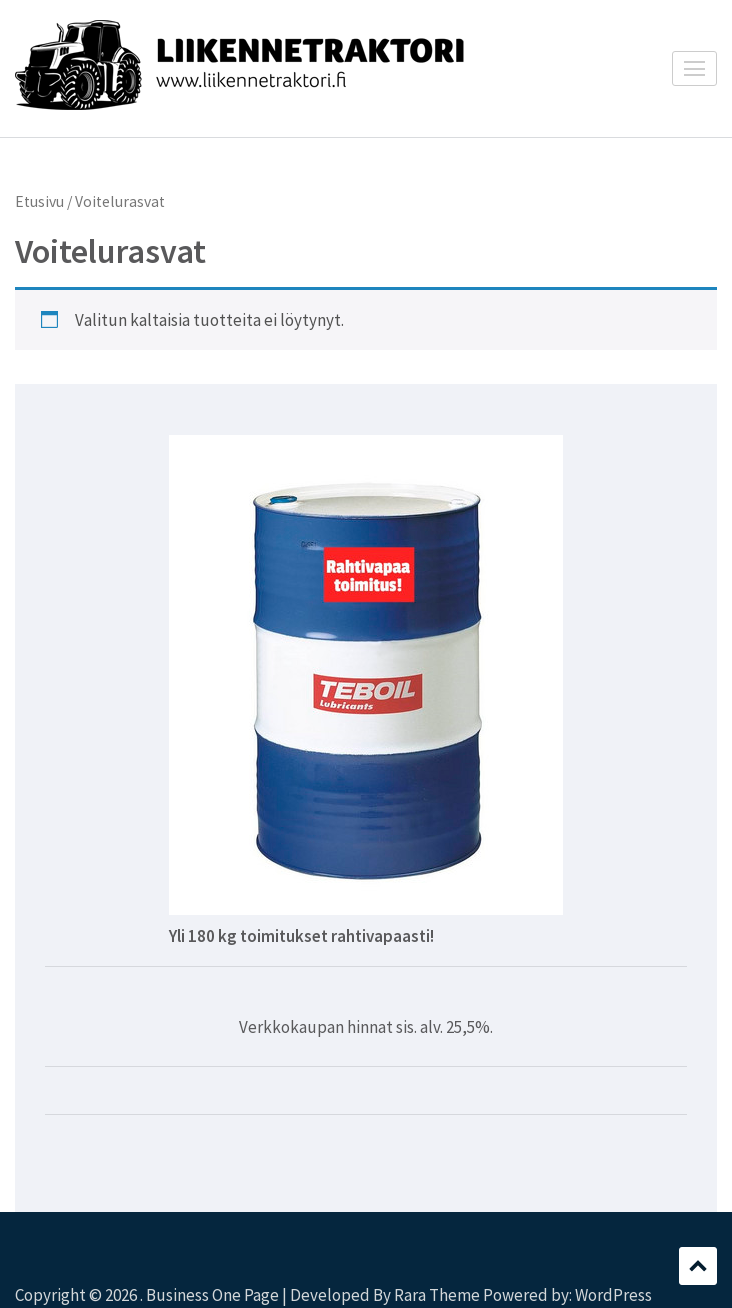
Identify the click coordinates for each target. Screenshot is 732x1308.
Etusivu (39, 201)
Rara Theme (437, 1295)
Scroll (698, 1266)
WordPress (613, 1295)
